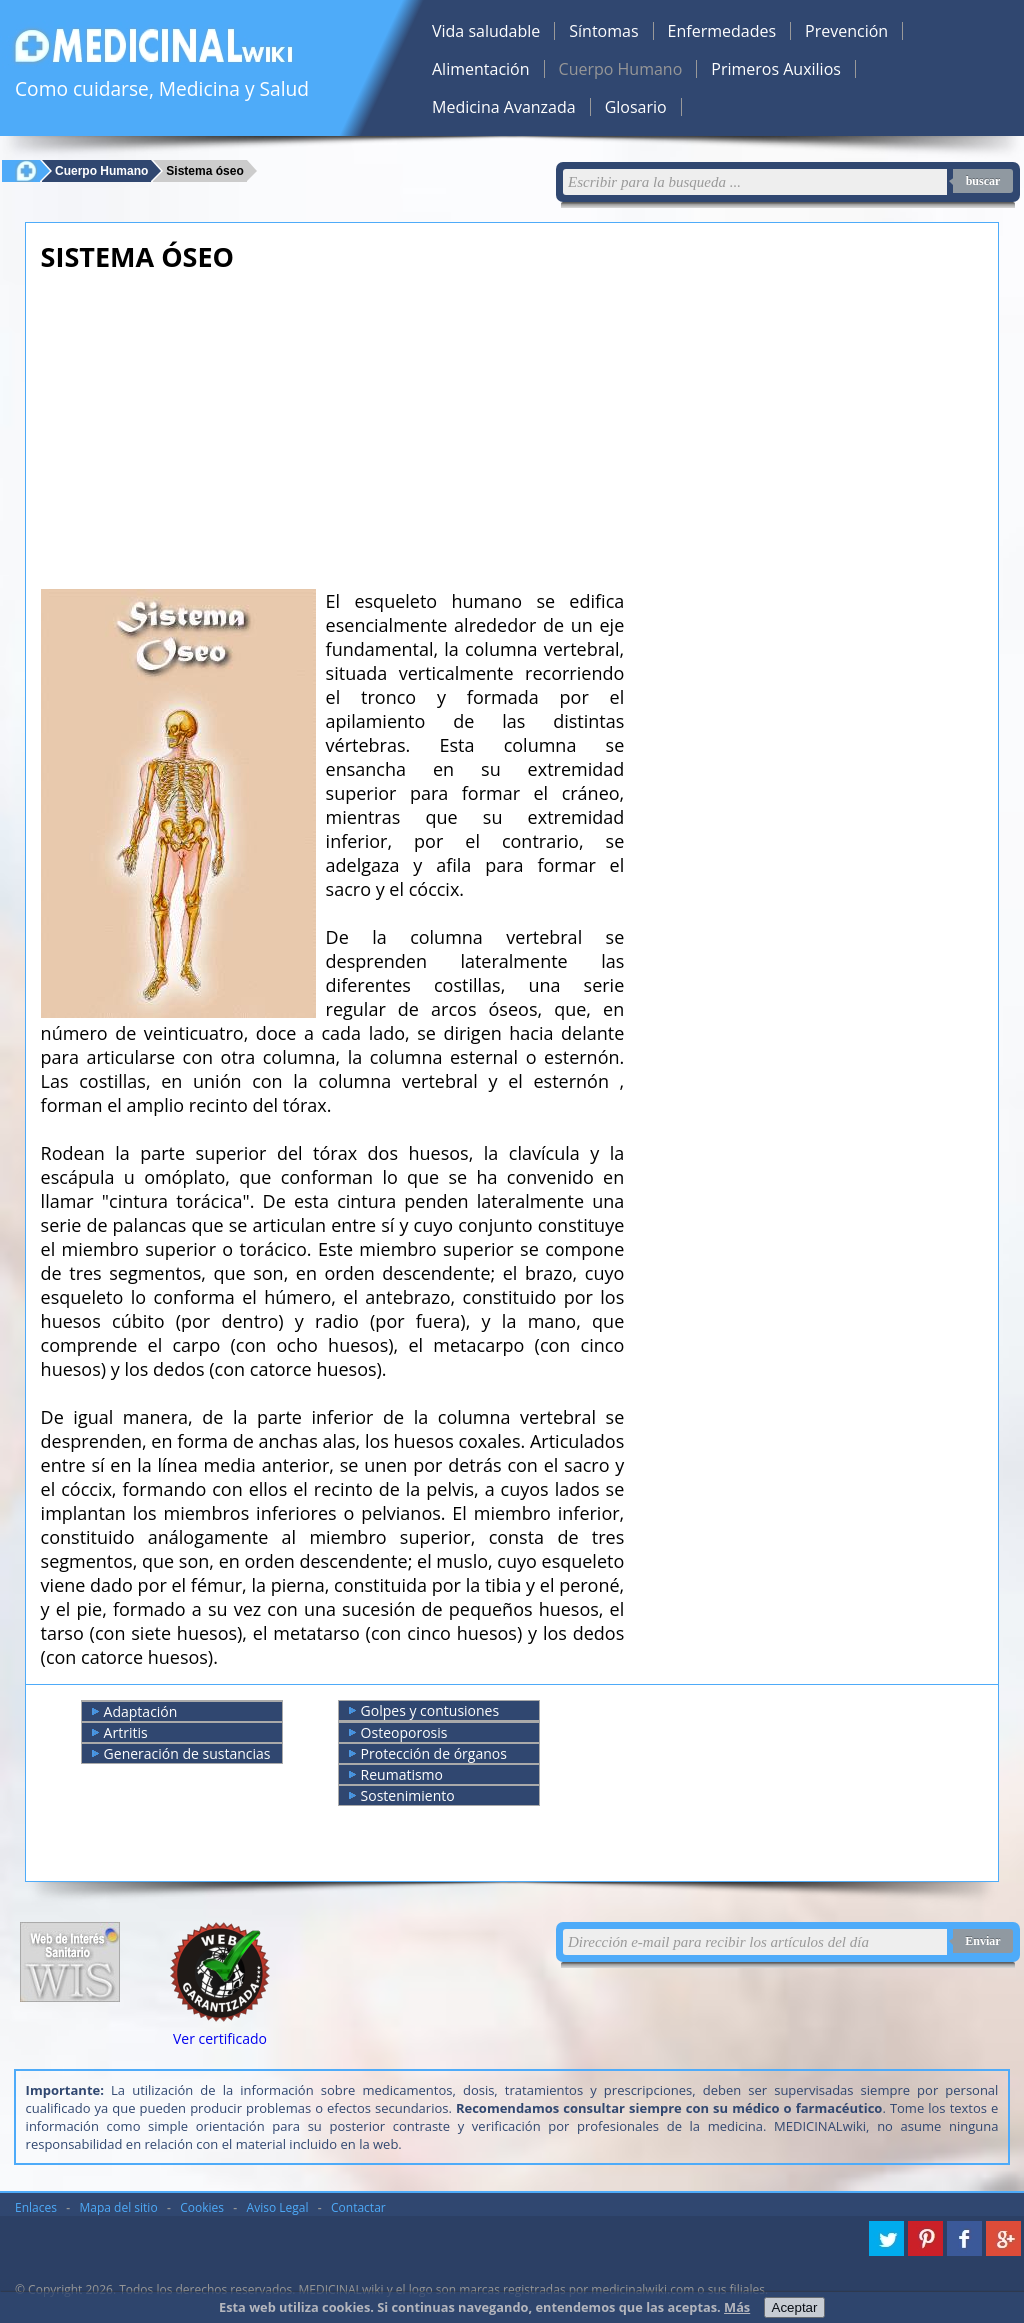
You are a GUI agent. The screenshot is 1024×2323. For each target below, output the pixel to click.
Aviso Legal (278, 2207)
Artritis (120, 1733)
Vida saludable (486, 31)
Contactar (358, 2207)
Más (737, 2307)
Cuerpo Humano (621, 69)
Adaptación (135, 1712)
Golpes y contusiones (424, 1711)
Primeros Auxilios (776, 69)
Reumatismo (396, 1775)
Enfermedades (722, 31)
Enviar (982, 1941)
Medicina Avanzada (504, 107)
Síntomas (603, 31)
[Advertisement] (333, 425)
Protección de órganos (428, 1754)
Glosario (636, 107)
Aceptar (795, 2307)
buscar (983, 181)
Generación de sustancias (181, 1754)
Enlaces (36, 2207)
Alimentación (481, 69)
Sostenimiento (402, 1796)
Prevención (846, 31)
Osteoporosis (398, 1733)
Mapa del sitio (119, 2207)
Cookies (202, 2207)
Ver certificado (220, 2038)
